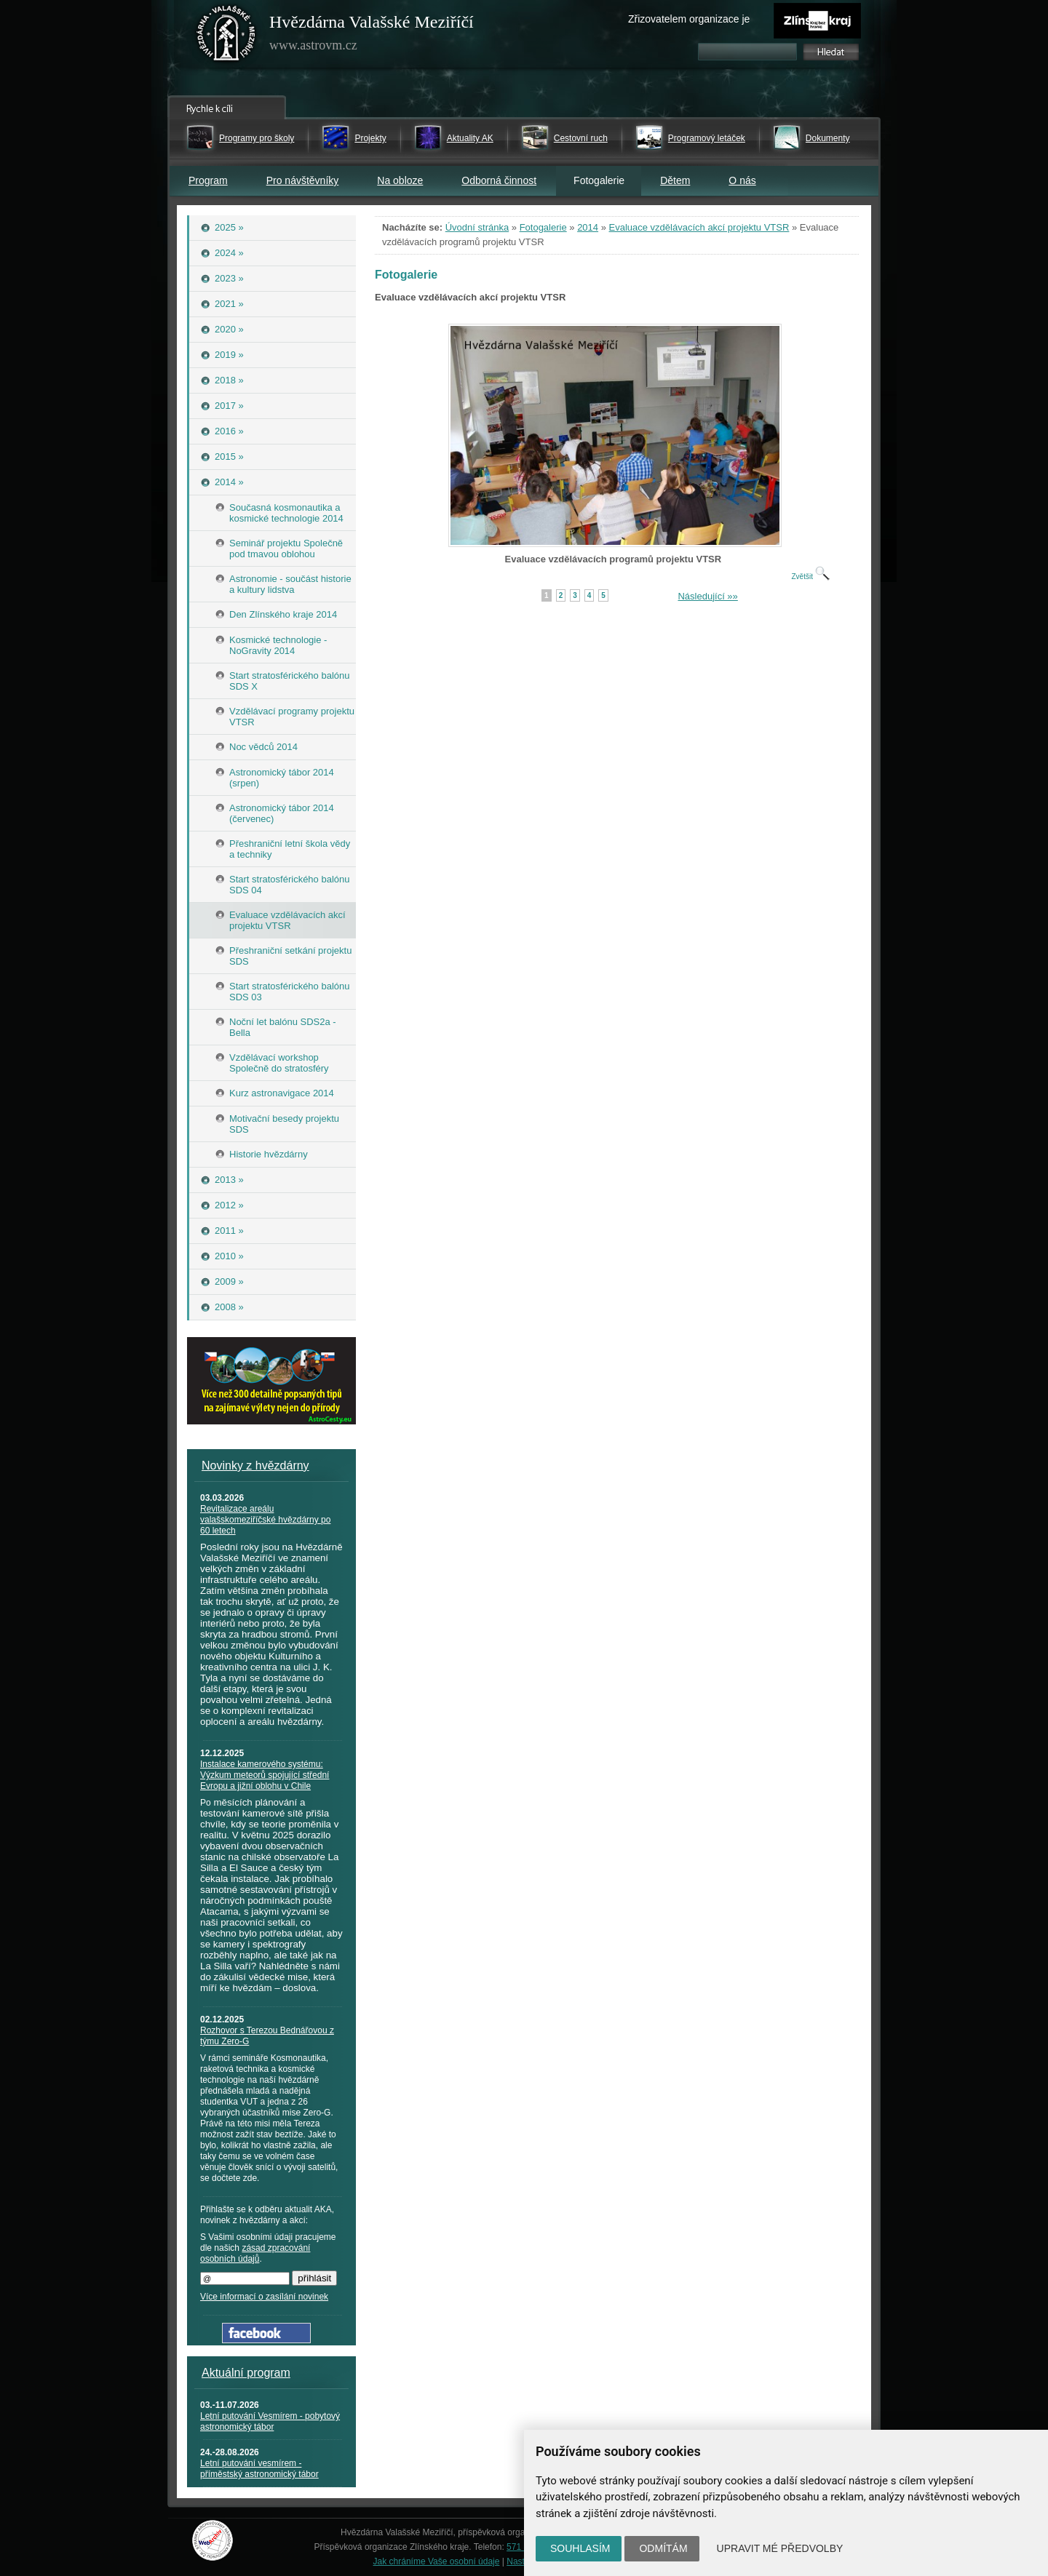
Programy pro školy (256, 138)
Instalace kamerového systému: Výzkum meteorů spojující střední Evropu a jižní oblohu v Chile (264, 1775)
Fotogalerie (543, 227)
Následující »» (707, 596)
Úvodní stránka (477, 227)
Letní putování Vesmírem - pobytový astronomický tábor (270, 2421)
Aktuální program (246, 2372)
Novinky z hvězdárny (255, 1465)
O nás (742, 180)
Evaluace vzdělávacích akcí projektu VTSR (699, 227)
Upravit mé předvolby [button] (780, 2548)
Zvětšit (810, 577)
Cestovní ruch (581, 138)
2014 (587, 227)
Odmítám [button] (663, 2548)
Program (208, 180)
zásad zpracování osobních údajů (255, 2253)
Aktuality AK (470, 138)
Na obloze (400, 180)
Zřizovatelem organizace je (689, 19)
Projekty (370, 138)
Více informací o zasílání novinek (264, 2297)
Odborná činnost (498, 180)
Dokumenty (828, 138)
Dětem (675, 180)
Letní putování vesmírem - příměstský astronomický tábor (259, 2468)
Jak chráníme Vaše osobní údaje (436, 2561)
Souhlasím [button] (580, 2548)
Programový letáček (706, 138)
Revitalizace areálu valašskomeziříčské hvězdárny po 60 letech (265, 1520)
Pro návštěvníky (302, 180)
